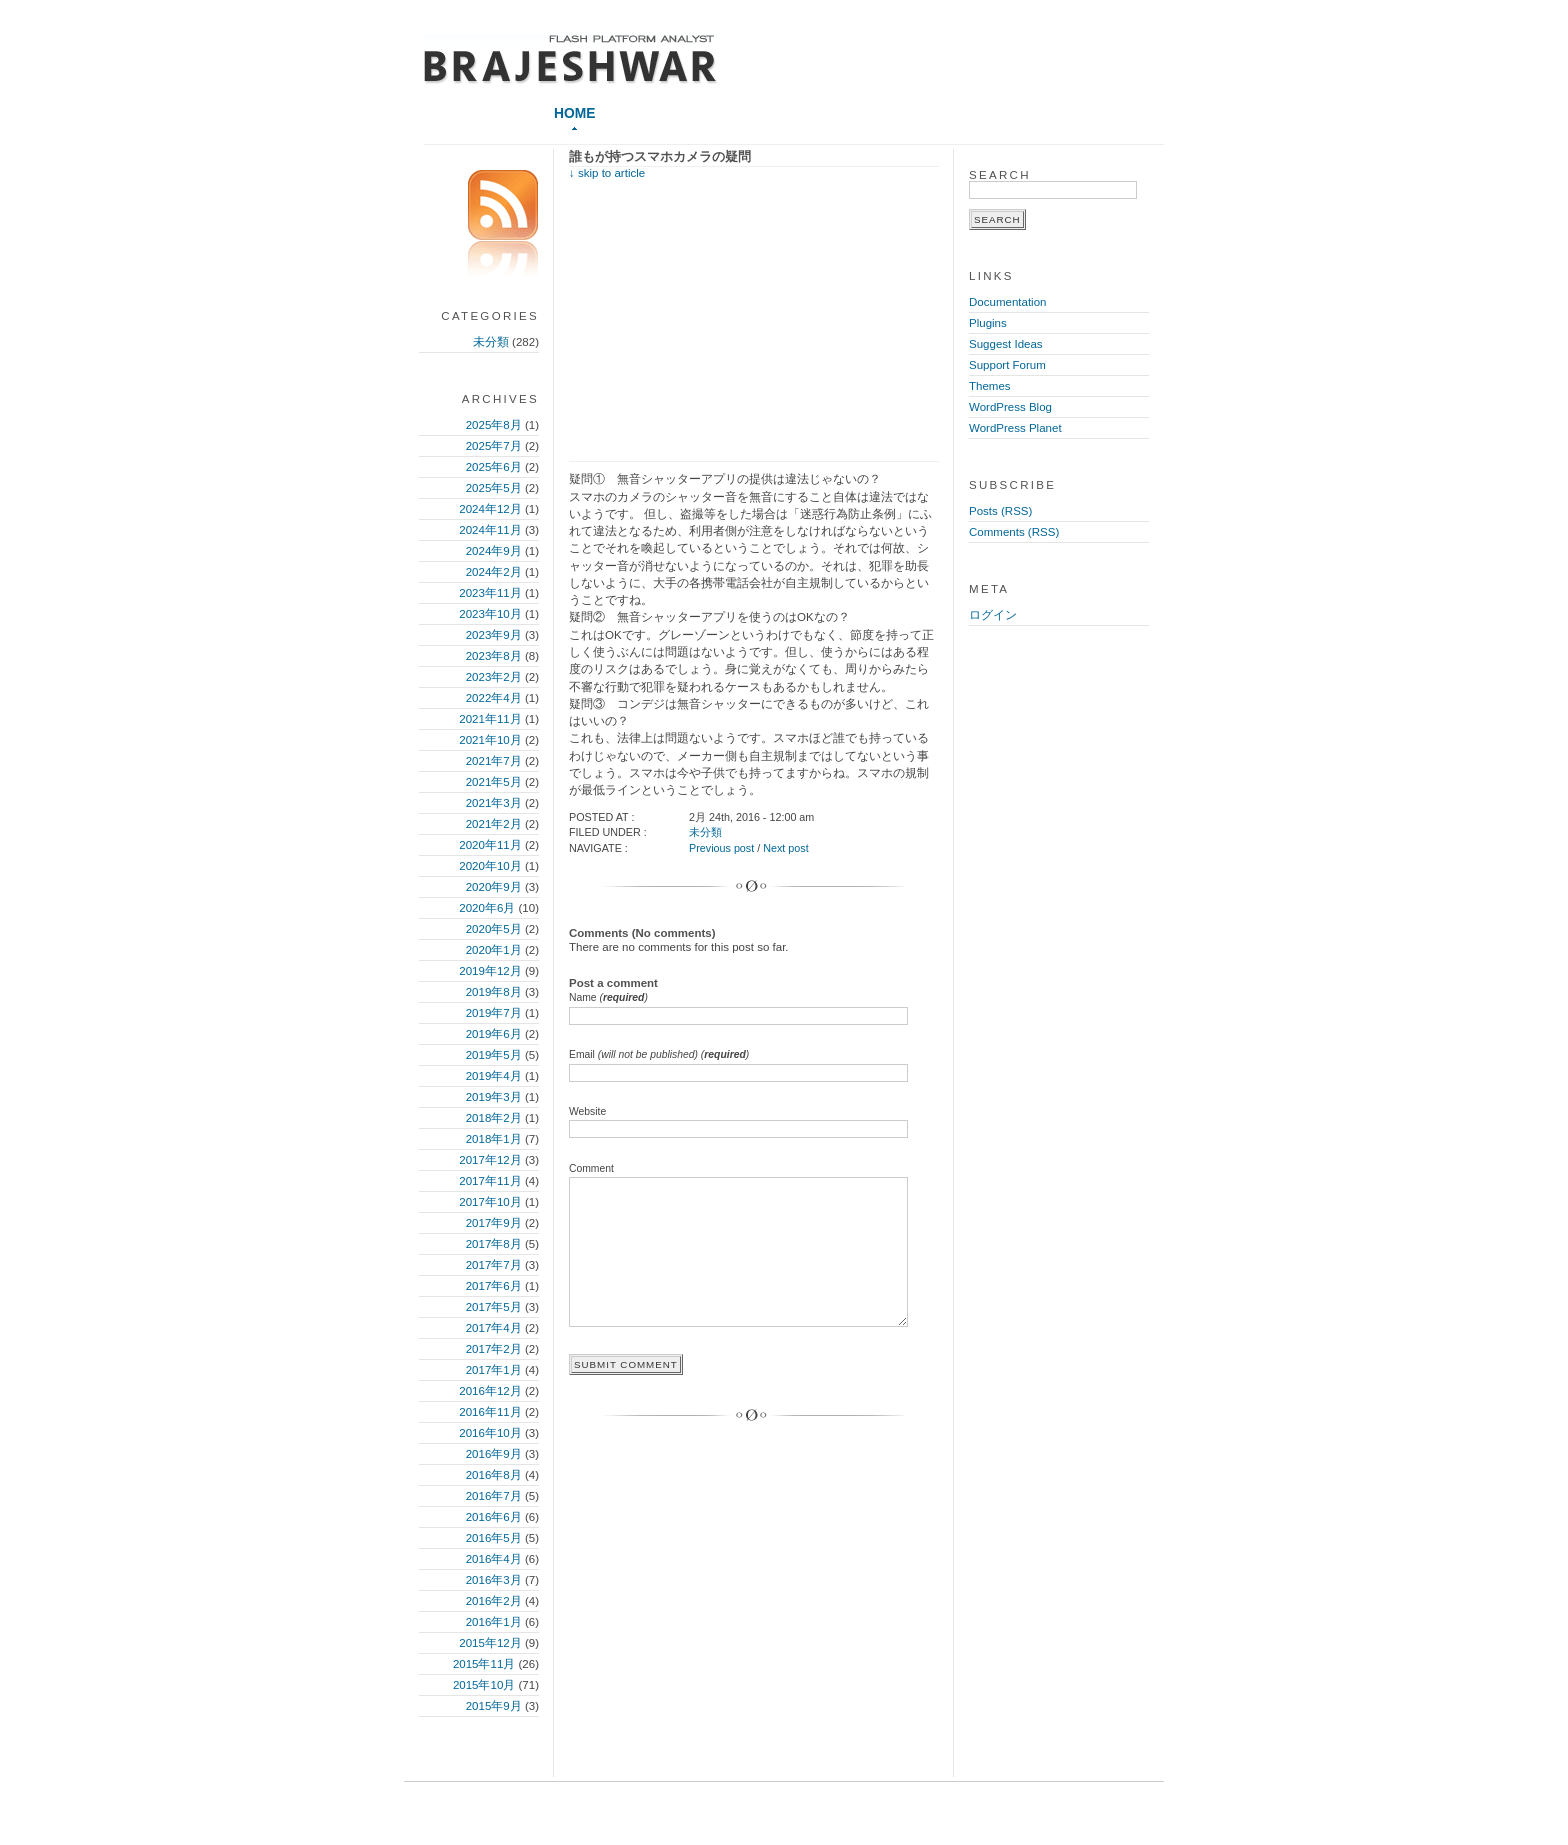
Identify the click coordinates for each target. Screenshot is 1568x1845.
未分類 (491, 342)
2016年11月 (490, 1412)
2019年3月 (494, 1097)
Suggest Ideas (1006, 344)
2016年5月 (494, 1538)
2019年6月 (494, 1034)
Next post (785, 848)
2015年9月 (494, 1706)
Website (587, 1111)
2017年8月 (494, 1244)
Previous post (721, 848)
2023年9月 (494, 635)
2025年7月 (494, 446)
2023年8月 (494, 656)
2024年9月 (494, 551)
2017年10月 (490, 1202)
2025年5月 (494, 488)
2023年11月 (490, 593)
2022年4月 (494, 698)
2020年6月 (487, 908)
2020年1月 (494, 950)
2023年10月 (490, 614)
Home (574, 113)
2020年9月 (494, 887)
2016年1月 (494, 1622)
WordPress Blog (1010, 407)
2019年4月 (494, 1076)
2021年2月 (494, 824)
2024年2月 (494, 572)
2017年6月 (494, 1286)
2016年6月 (494, 1517)
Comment (591, 1168)
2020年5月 (494, 929)
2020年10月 (490, 866)
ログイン (993, 615)
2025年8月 (494, 425)
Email (659, 1054)
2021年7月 (494, 761)
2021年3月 (494, 803)
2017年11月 (490, 1181)
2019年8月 (494, 992)
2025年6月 (494, 467)
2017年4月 (494, 1328)
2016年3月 (494, 1580)
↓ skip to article (607, 173)
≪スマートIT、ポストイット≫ (571, 59)
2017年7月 (494, 1265)
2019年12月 (490, 971)
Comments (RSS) (1014, 532)
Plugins (988, 323)
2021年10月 (490, 740)
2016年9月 (494, 1454)
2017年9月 (494, 1223)
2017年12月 (490, 1160)
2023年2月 (494, 677)
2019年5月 (494, 1055)
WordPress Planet (1015, 428)
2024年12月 (490, 509)
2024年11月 (490, 530)
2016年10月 (490, 1433)
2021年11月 (490, 719)
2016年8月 (494, 1475)
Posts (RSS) (1000, 511)
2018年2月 (494, 1118)
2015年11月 (484, 1664)
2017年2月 (494, 1349)
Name (608, 997)
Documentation (1007, 302)
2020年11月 (490, 845)
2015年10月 (484, 1685)
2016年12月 (490, 1391)
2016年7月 (494, 1496)
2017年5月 (494, 1307)
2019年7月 (494, 1013)
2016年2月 (494, 1601)
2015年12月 (490, 1643)
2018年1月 (494, 1139)
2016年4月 (494, 1559)
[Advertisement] (737, 319)
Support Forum (1007, 365)
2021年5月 (494, 782)
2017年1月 (494, 1370)
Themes (990, 386)
